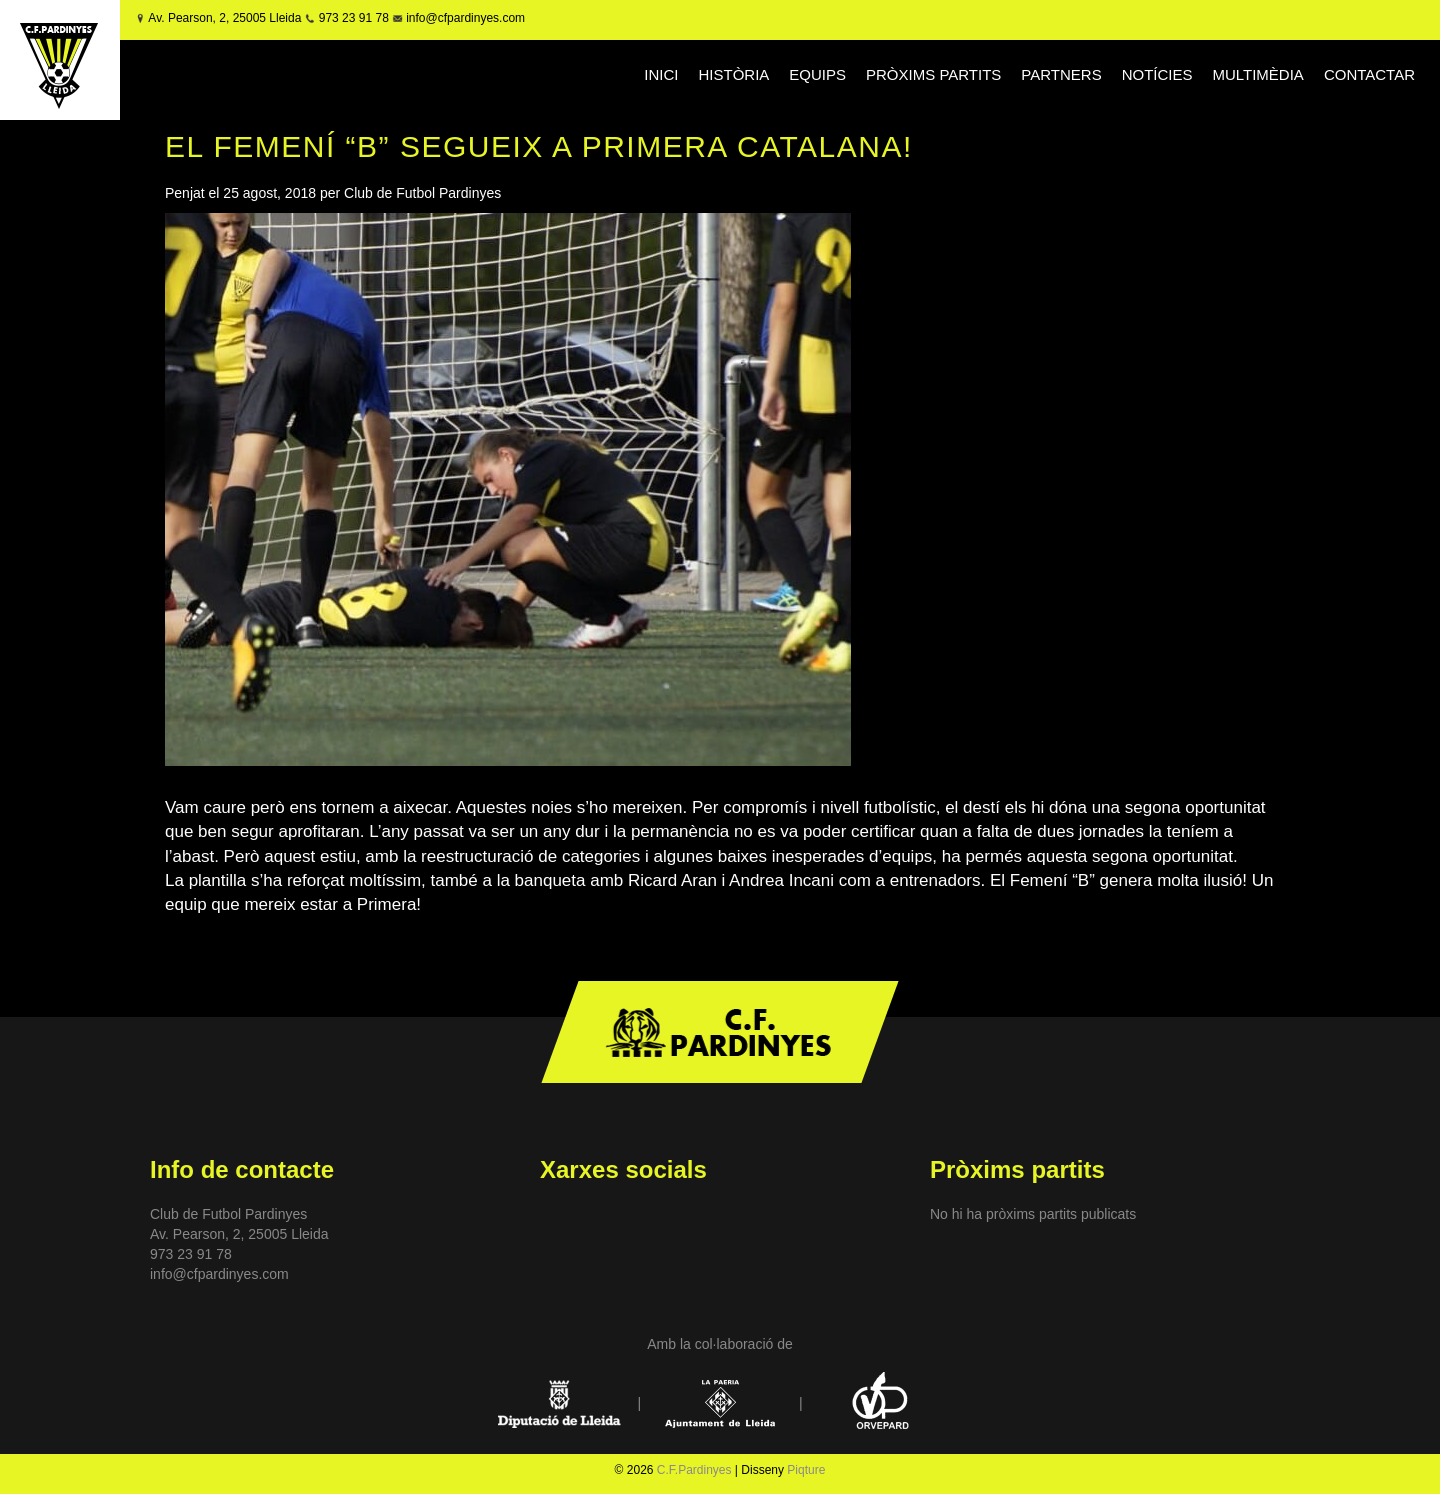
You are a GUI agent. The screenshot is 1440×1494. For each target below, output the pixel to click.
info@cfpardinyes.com (464, 18)
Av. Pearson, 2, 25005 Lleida (224, 18)
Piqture (806, 1470)
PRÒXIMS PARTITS (933, 74)
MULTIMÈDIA (1257, 74)
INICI (661, 74)
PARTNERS (1061, 74)
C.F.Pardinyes (694, 1470)
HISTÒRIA (734, 74)
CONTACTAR (1369, 74)
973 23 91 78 (354, 18)
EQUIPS (817, 74)
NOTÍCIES (1157, 74)
